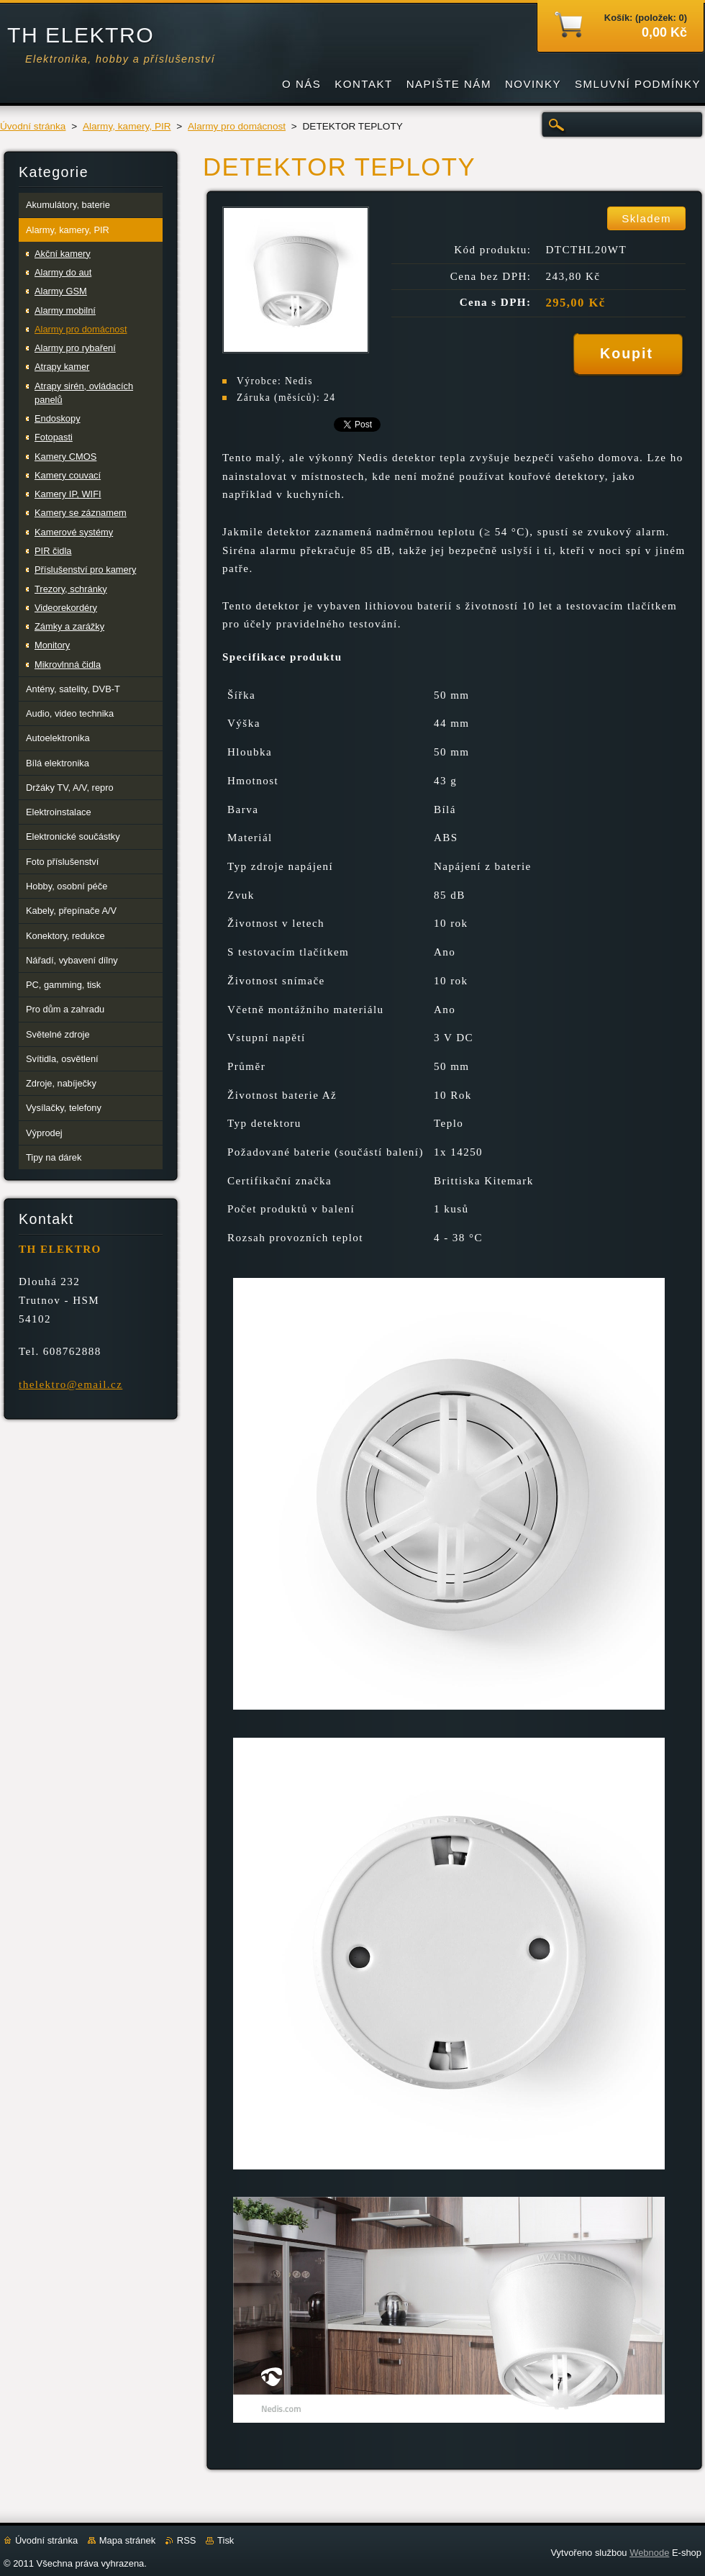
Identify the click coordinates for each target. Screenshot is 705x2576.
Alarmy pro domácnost (237, 126)
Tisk (225, 2540)
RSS (186, 2540)
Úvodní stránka (32, 126)
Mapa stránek (127, 2540)
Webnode (649, 2552)
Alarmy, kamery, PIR (127, 126)
